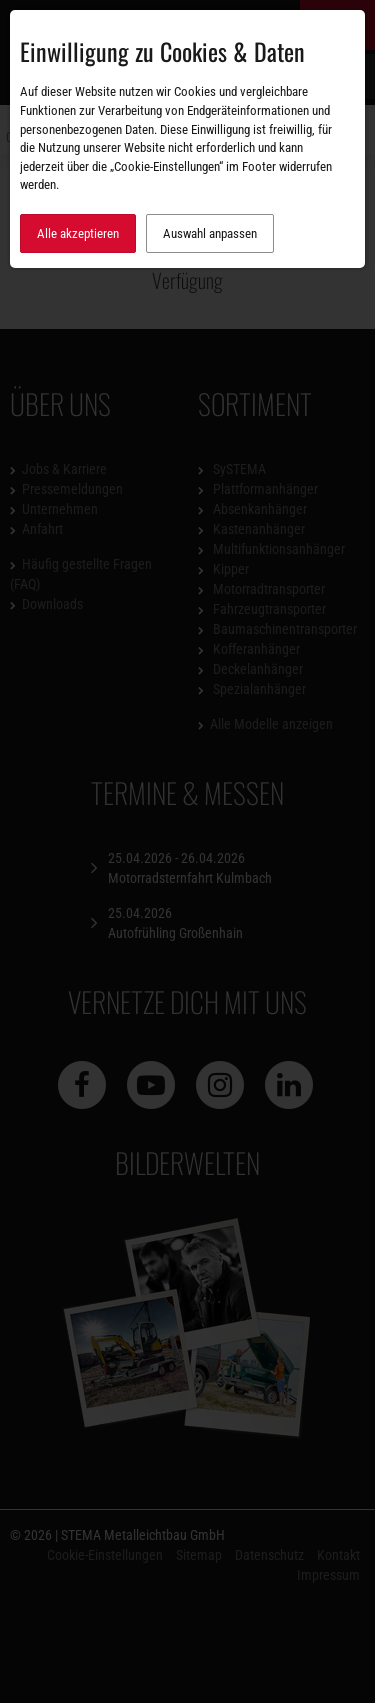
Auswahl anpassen (210, 233)
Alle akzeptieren (78, 233)
